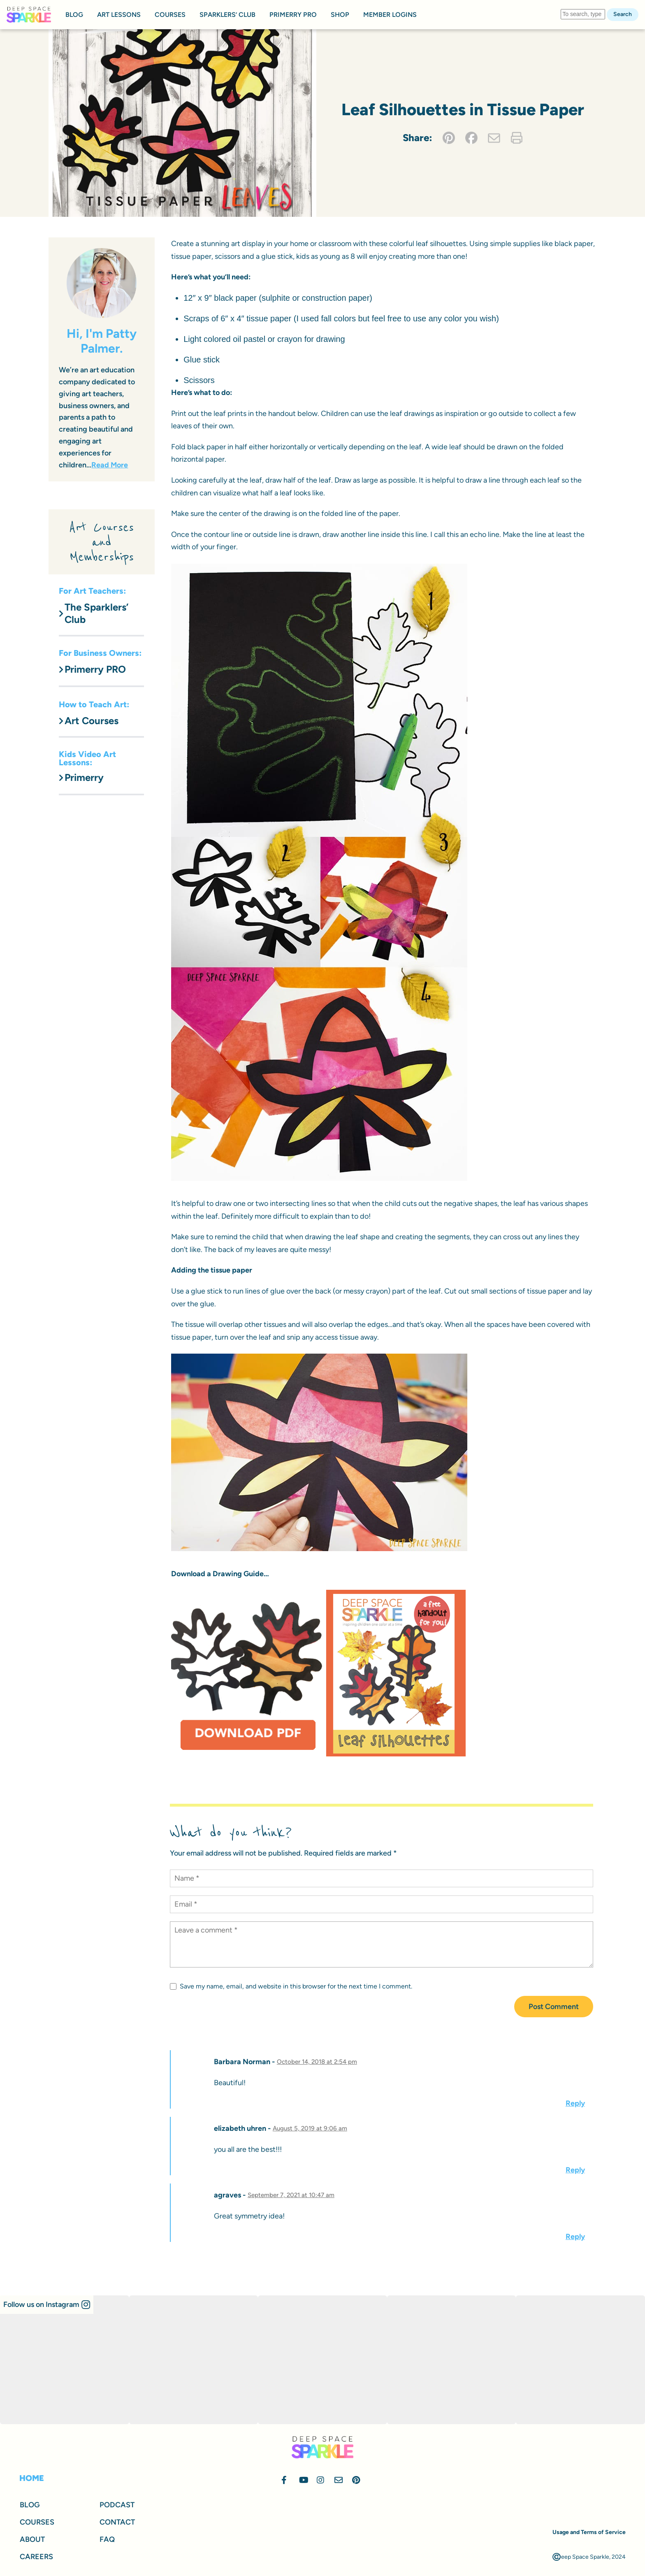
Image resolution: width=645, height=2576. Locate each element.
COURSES (170, 15)
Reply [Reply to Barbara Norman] (575, 2103)
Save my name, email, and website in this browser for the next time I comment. (291, 1986)
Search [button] (622, 14)
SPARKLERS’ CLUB (227, 15)
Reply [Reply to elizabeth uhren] (575, 2169)
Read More (109, 464)
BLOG (74, 15)
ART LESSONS (119, 15)
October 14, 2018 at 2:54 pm (317, 2061)
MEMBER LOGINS (390, 15)
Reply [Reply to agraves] (575, 2236)
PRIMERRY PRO (293, 15)
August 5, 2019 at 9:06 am (310, 2128)
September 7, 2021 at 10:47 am (291, 2195)
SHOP (340, 15)
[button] (46, 2304)
